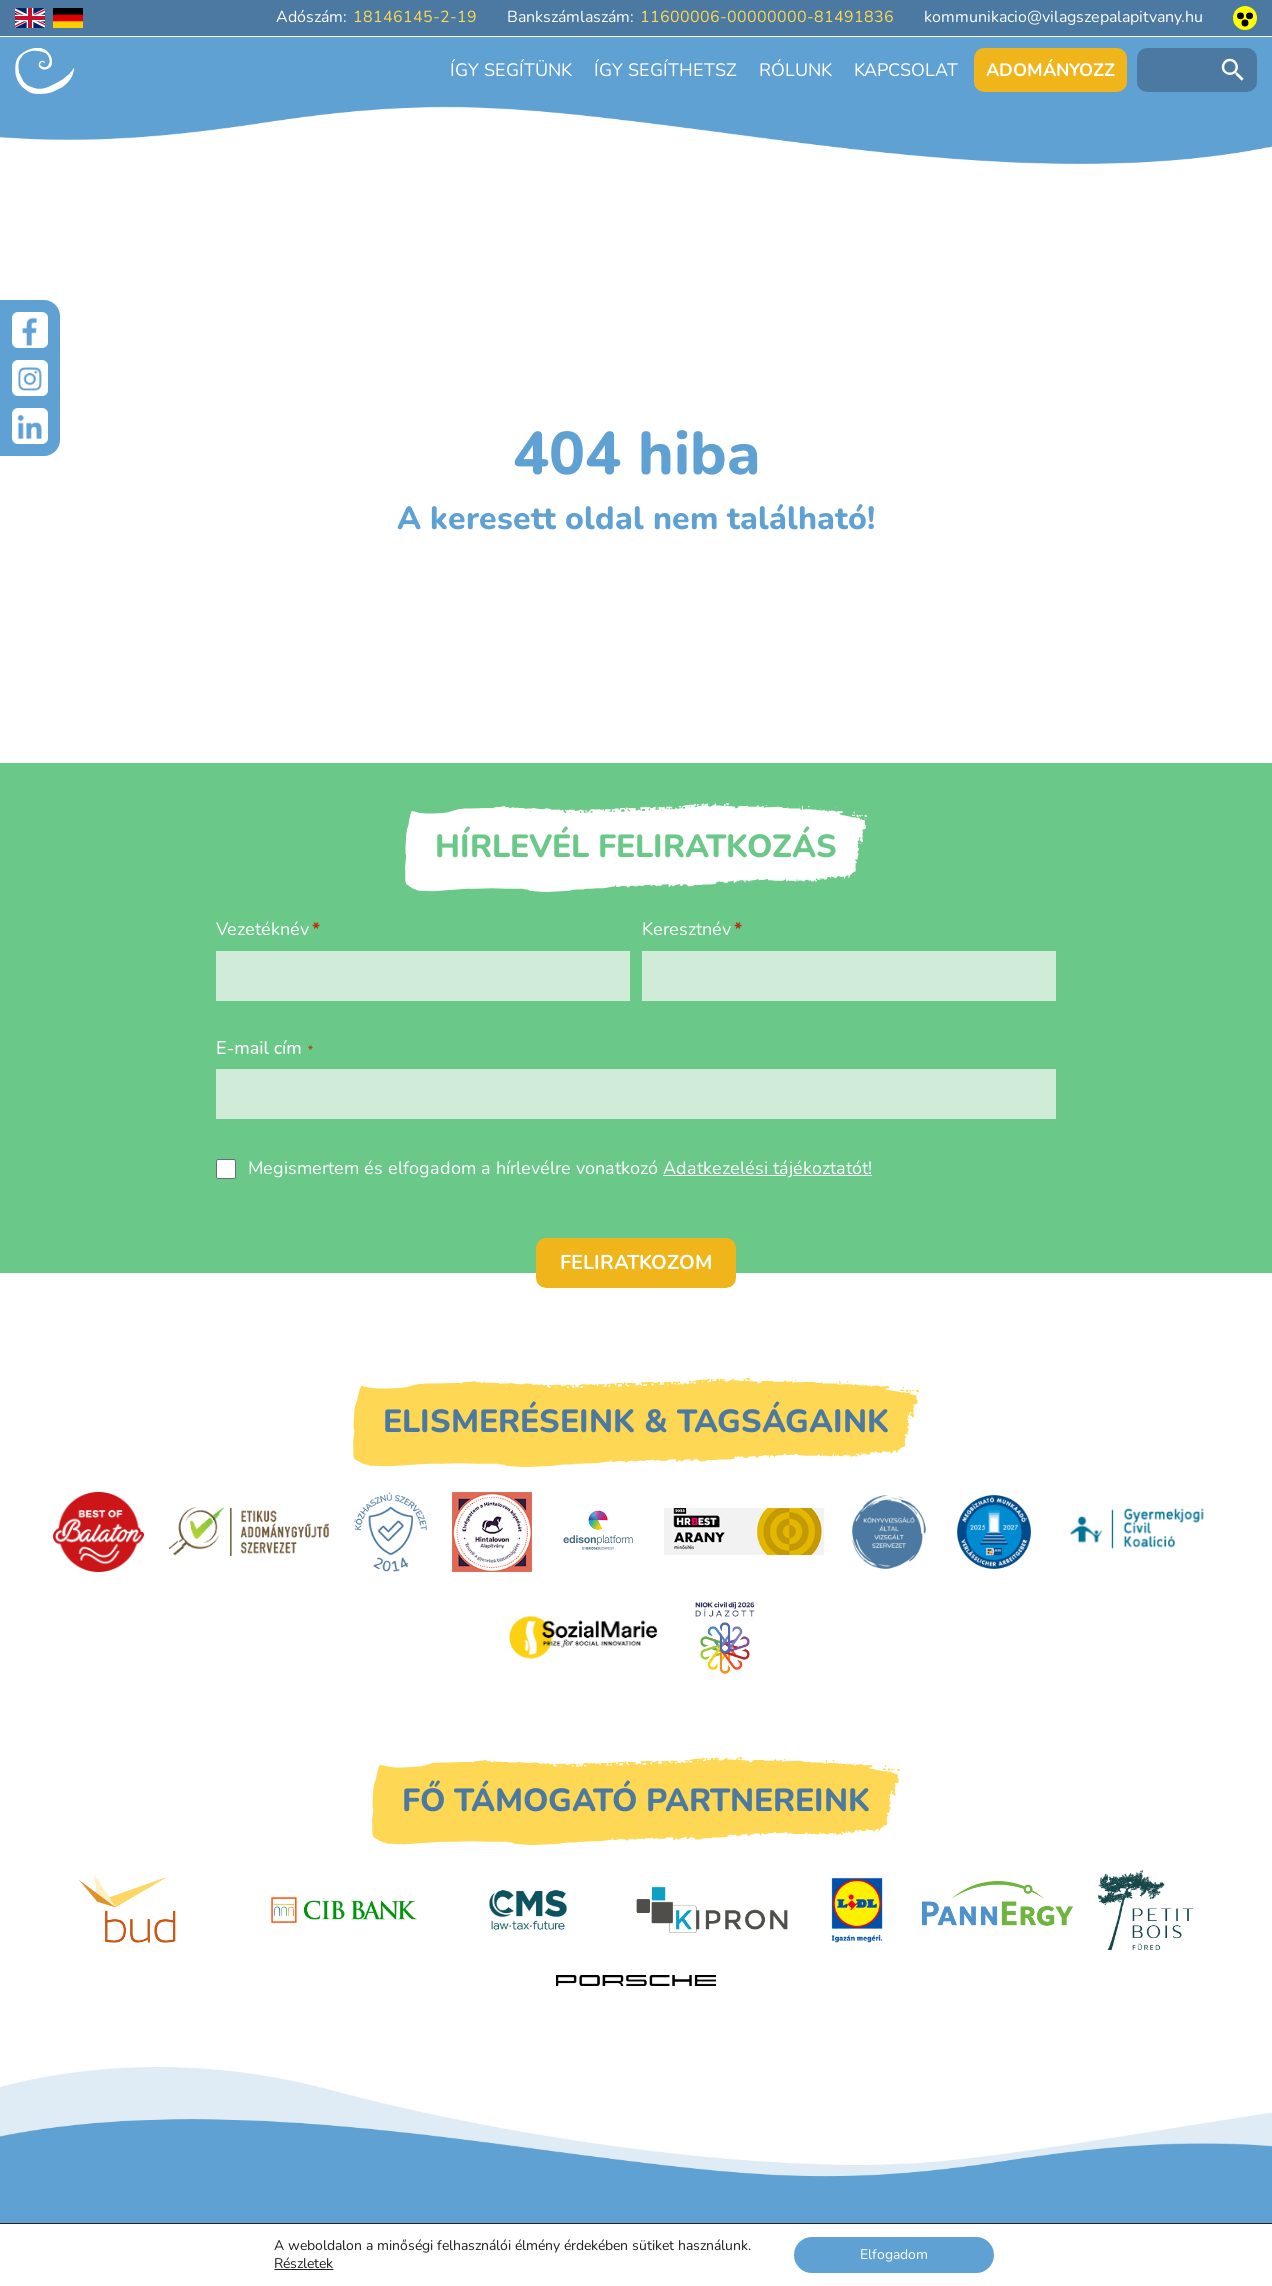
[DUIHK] (994, 1532)
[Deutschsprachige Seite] (68, 18)
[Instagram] (30, 378)
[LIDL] (857, 1910)
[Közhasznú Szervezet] (390, 1532)
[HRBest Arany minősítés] (744, 1531)
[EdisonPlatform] (598, 1532)
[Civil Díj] (725, 1637)
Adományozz (1050, 70)
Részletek (303, 2264)
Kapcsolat (906, 70)
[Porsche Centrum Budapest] (636, 1980)
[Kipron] (712, 1910)
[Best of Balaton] (98, 1532)
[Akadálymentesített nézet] (1245, 18)
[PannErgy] (997, 1910)
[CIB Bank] (344, 1910)
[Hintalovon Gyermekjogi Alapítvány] (492, 1532)
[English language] (30, 18)
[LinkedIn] (30, 426)
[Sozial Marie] (583, 1637)
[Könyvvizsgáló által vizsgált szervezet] (889, 1532)
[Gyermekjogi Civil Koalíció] (1139, 1531)
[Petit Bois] (1145, 1910)
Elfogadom (894, 2254)
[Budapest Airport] (159, 1910)
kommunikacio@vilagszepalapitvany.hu (1063, 17)
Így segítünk (511, 70)
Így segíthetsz (665, 70)
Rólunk (795, 70)
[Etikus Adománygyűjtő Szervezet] (249, 1531)
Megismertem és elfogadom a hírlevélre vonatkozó (560, 1168)
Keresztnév (686, 929)
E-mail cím (264, 1048)
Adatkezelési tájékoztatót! (767, 1168)
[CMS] (528, 1910)
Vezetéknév (262, 929)
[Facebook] (30, 330)
